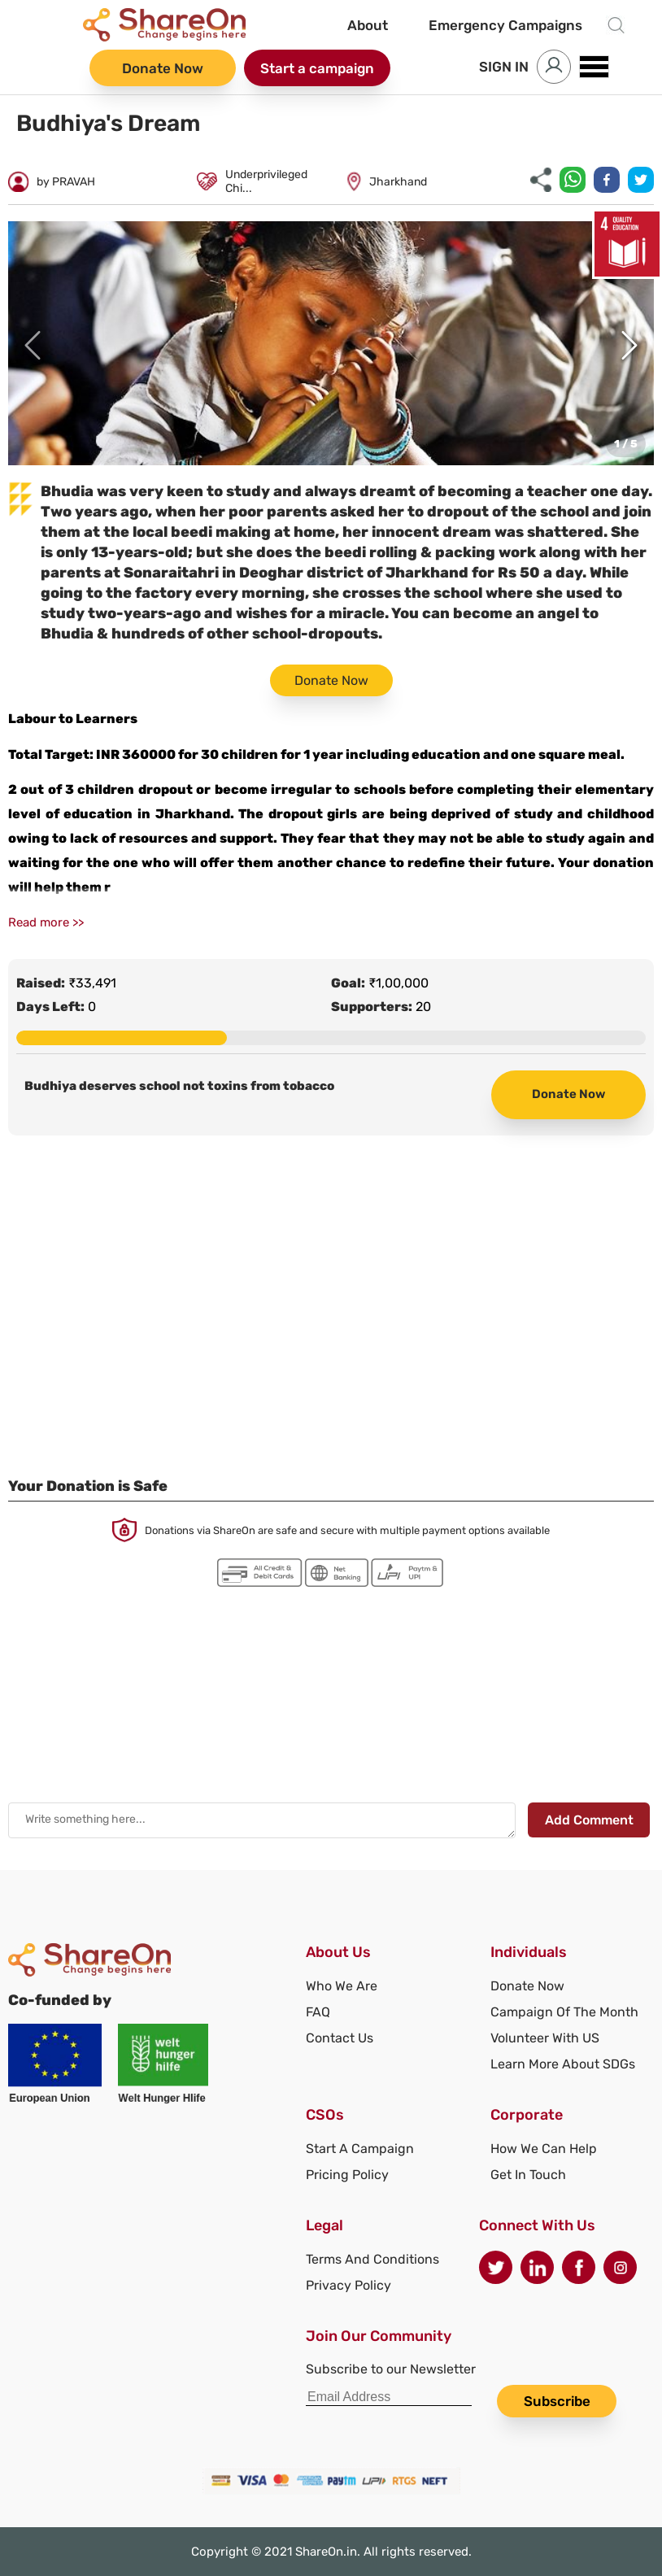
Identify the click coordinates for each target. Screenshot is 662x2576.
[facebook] (607, 181)
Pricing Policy (347, 2174)
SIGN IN (504, 67)
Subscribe (557, 2401)
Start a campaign (317, 68)
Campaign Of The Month (564, 2012)
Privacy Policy (348, 2285)
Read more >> (46, 922)
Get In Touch (528, 2174)
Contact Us (339, 2038)
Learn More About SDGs (562, 2064)
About (367, 25)
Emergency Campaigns (505, 25)
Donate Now (162, 68)
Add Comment (589, 1820)
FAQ (318, 2012)
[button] (331, 343)
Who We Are (341, 1986)
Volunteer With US (544, 2038)
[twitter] (641, 181)
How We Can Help (543, 2148)
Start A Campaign (360, 2148)
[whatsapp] (573, 181)
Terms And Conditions (372, 2259)
